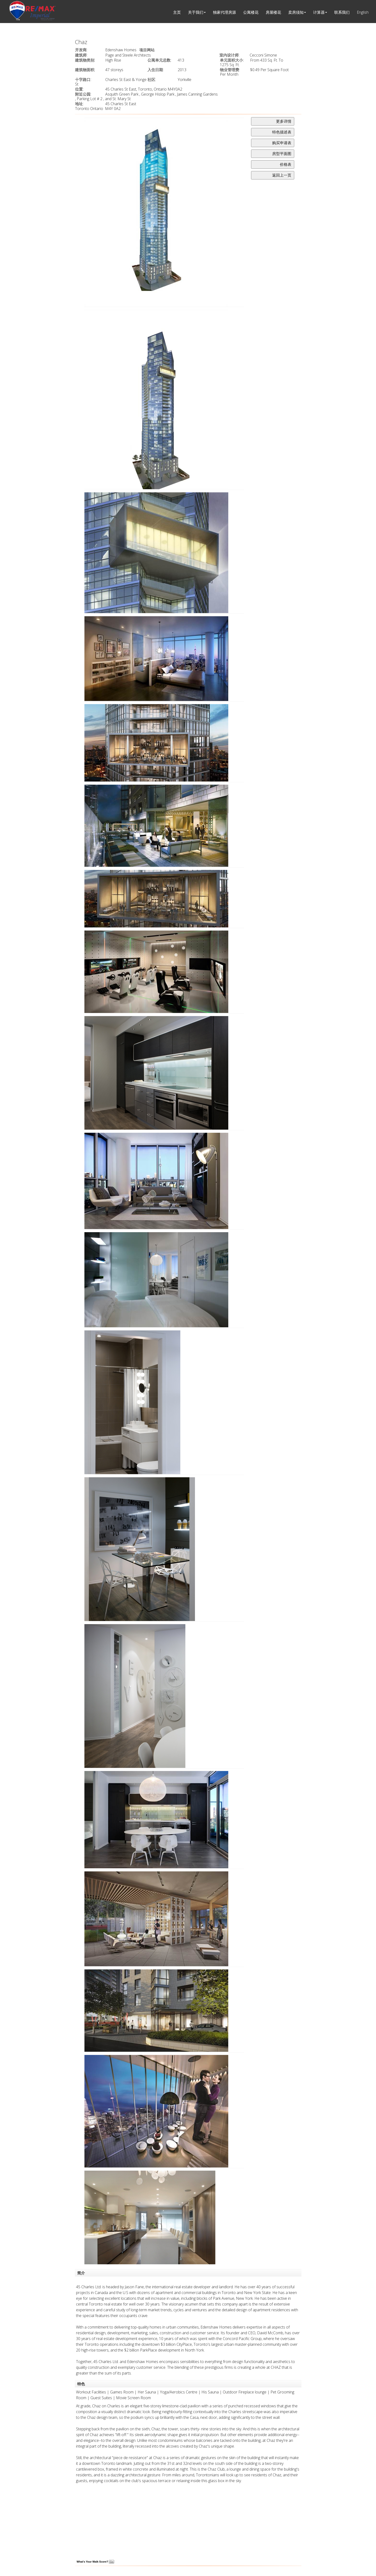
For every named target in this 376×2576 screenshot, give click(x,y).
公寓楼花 (250, 12)
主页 (177, 12)
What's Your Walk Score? (95, 2561)
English (363, 12)
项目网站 (147, 49)
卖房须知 (296, 12)
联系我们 (342, 12)
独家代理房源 (224, 12)
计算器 (319, 12)
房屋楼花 (273, 12)
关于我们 (195, 12)
